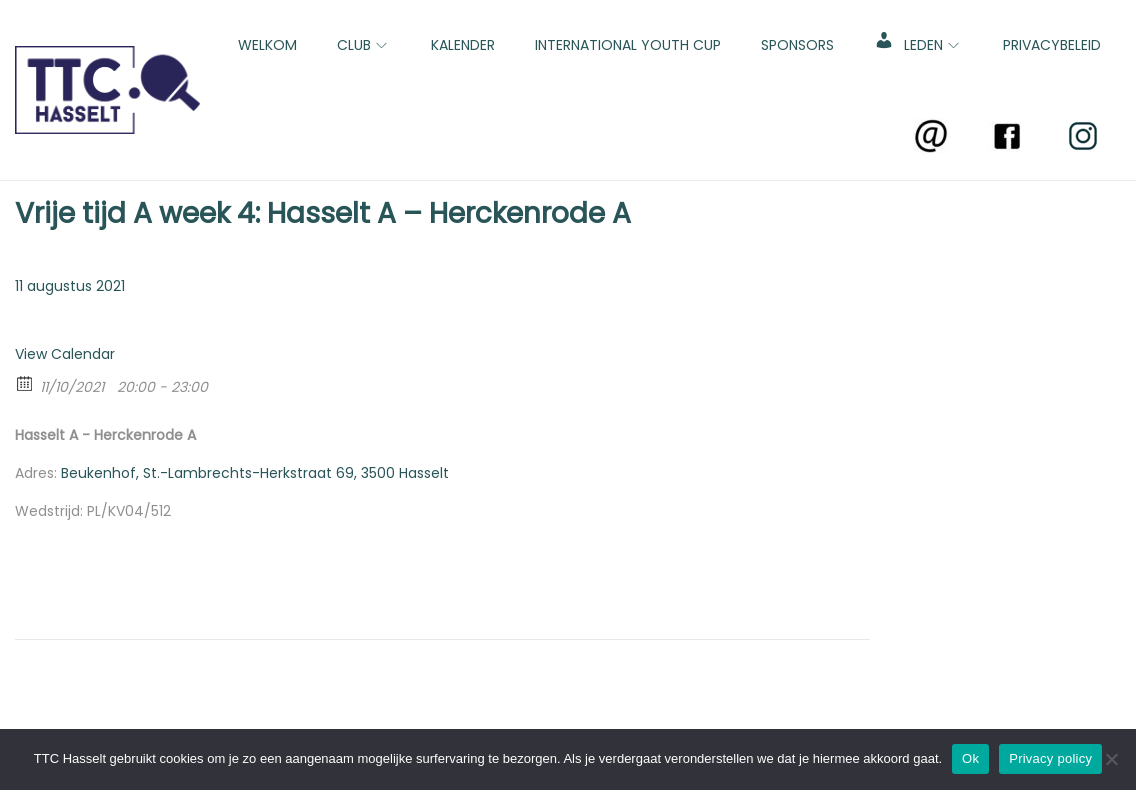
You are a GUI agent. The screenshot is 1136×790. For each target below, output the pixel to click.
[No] (1111, 759)
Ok (970, 758)
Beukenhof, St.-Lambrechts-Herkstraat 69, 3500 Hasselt (255, 473)
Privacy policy (1050, 758)
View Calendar (65, 354)
